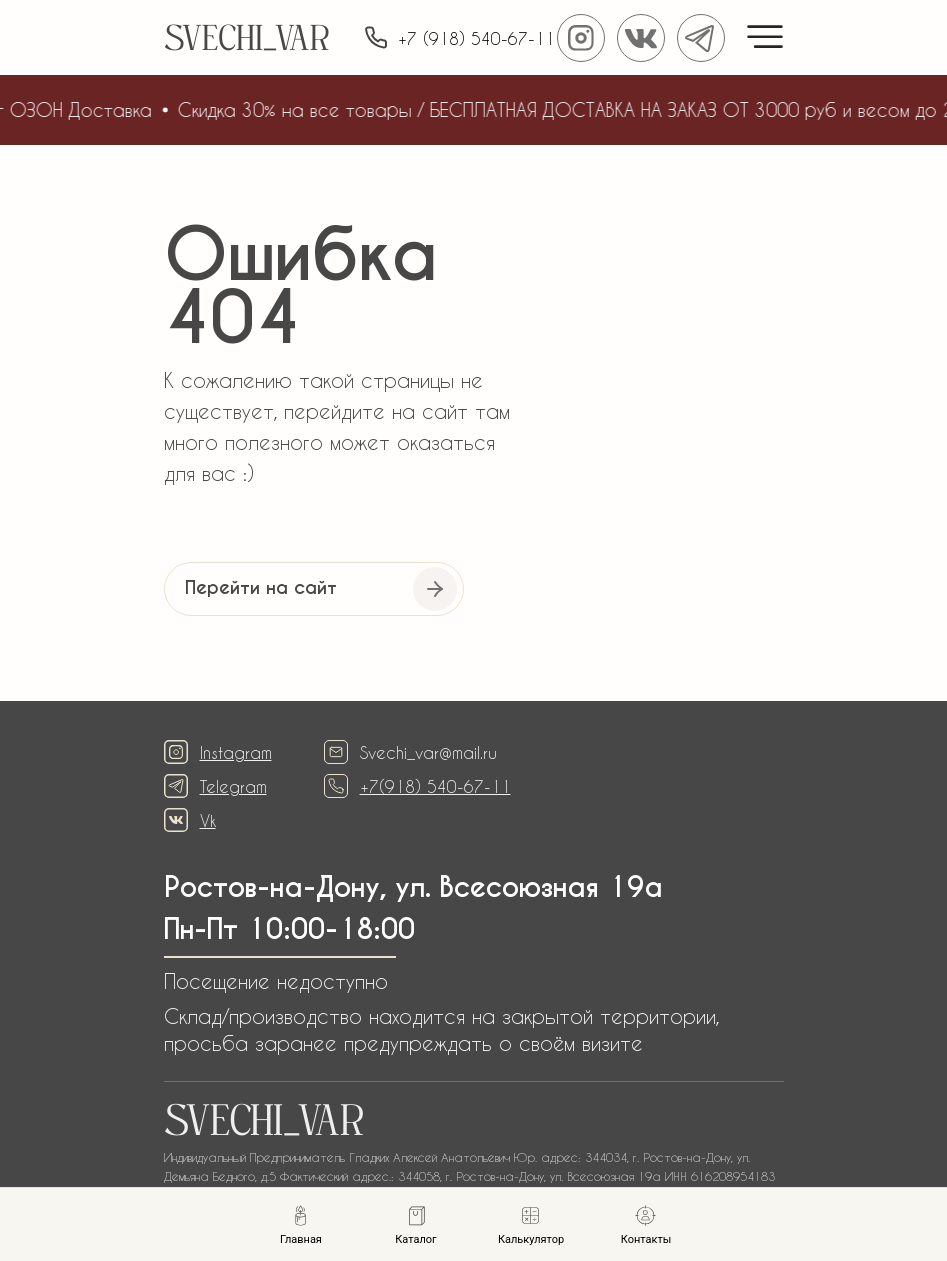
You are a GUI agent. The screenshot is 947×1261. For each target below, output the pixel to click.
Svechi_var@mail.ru (428, 752)
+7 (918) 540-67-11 (476, 38)
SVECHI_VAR (246, 41)
